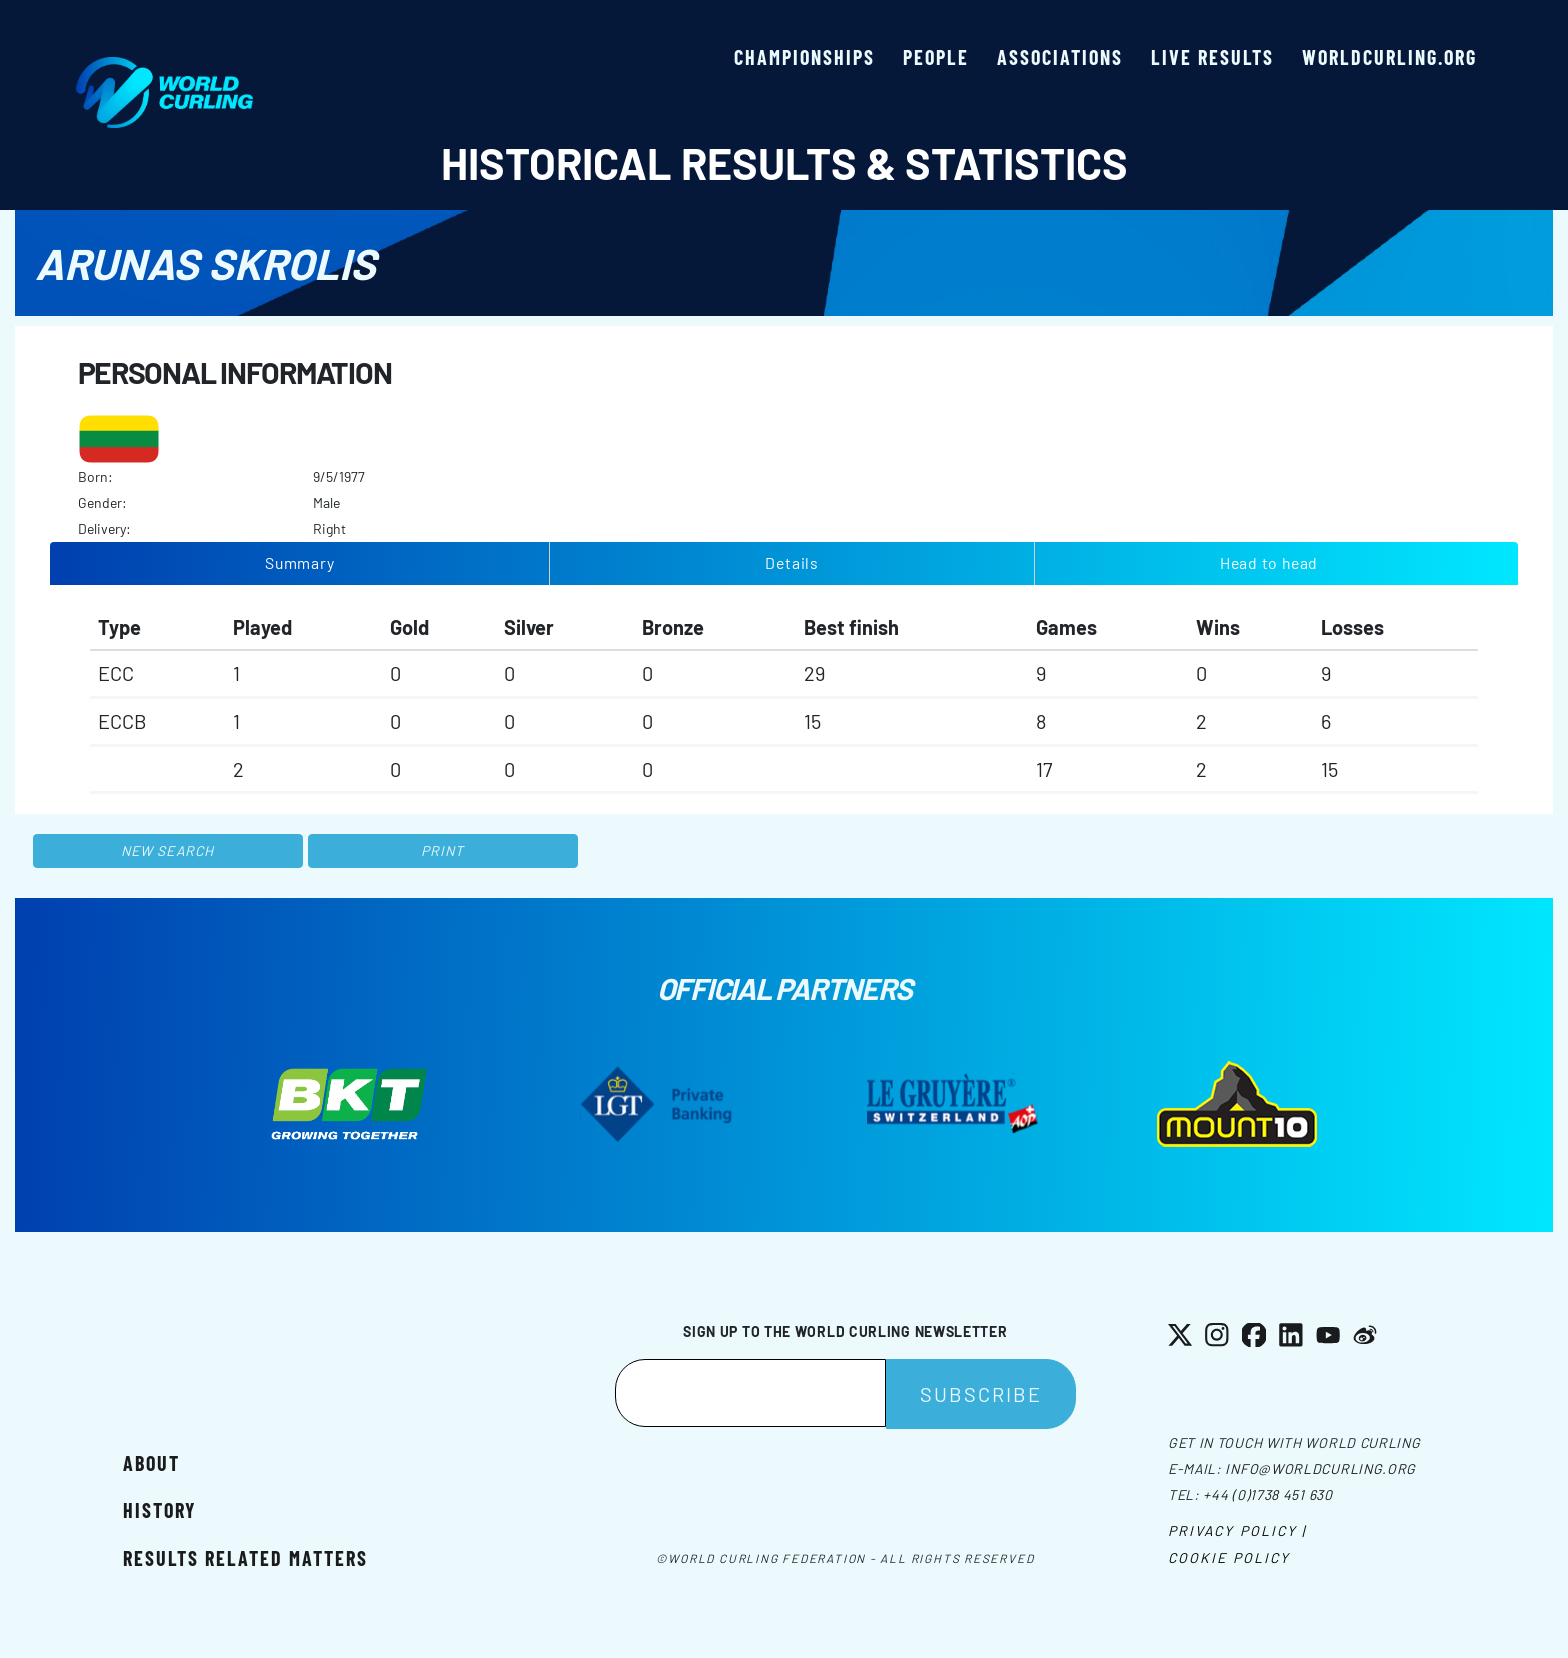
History (159, 1510)
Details (792, 562)
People (936, 57)
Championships (804, 57)
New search (167, 850)
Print (443, 850)
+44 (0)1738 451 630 (1267, 1494)
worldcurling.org (1389, 57)
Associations (1060, 57)
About (151, 1463)
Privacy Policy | (1237, 1530)
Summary (300, 562)
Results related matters (245, 1558)
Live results (1212, 57)
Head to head (1269, 562)
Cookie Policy (1229, 1557)
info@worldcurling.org (1320, 1468)
